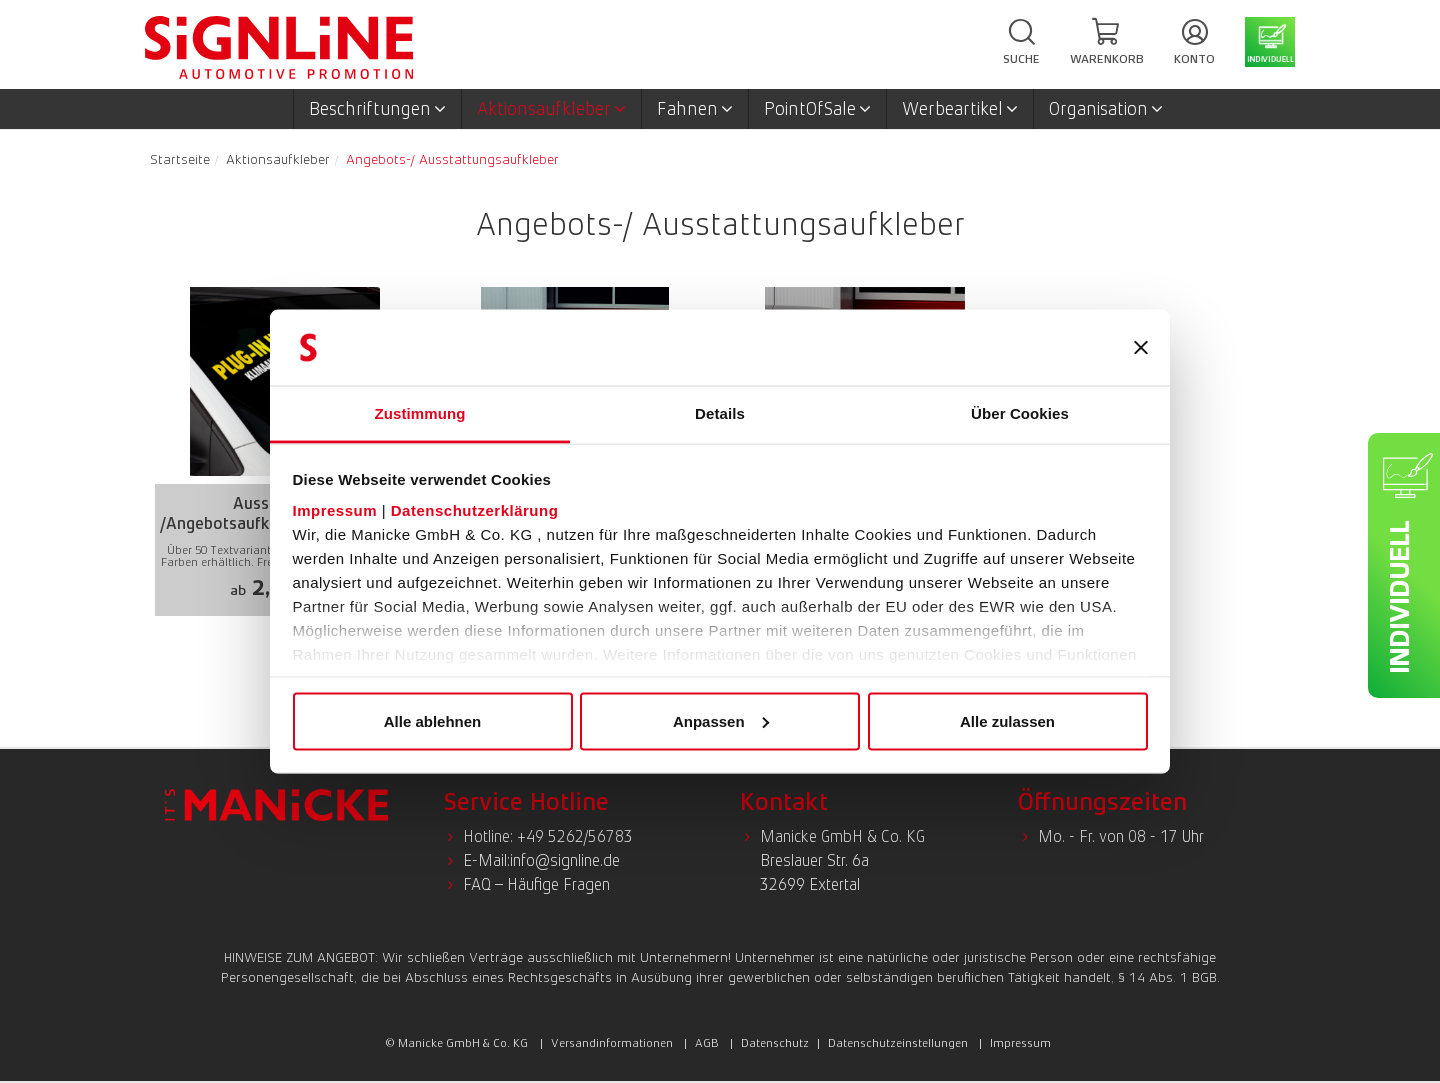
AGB (707, 1043)
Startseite (180, 159)
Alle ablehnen (433, 720)
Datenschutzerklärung (475, 510)
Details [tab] (720, 413)
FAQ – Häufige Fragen (536, 884)
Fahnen (695, 109)
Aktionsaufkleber (551, 109)
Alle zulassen (1007, 720)
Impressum (335, 510)
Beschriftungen (377, 109)
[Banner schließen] (1141, 348)
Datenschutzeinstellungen (898, 1043)
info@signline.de (565, 860)
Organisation (1106, 109)
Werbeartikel (960, 109)
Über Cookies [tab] (1020, 413)
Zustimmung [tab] (420, 413)
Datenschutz (775, 1043)
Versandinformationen (612, 1043)
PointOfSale (817, 109)
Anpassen (721, 720)
